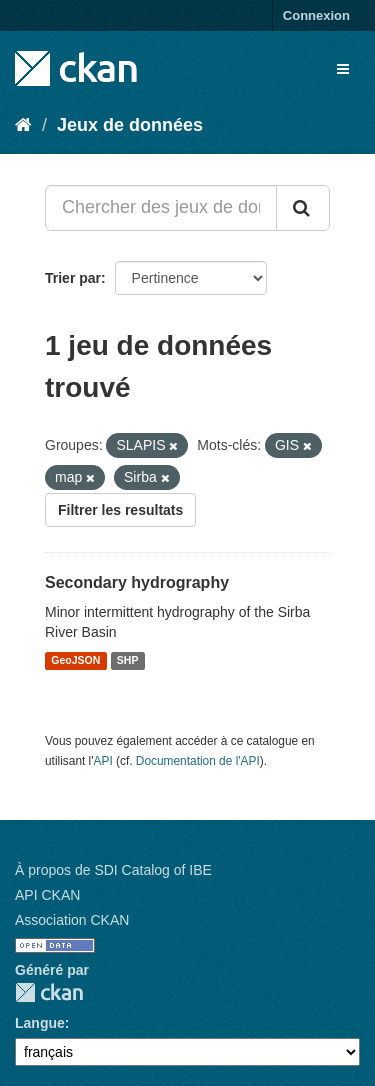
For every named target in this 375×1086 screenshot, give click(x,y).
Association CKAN (72, 920)
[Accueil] (23, 125)
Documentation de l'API (198, 761)
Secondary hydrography (137, 582)
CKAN (49, 992)
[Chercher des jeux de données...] (161, 208)
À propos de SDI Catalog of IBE (113, 870)
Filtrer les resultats (120, 510)
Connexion (316, 15)
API (103, 761)
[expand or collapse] (343, 69)
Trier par (73, 278)
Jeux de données (130, 125)
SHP (128, 661)
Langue (40, 1023)
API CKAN (47, 895)
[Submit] (303, 208)
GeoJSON (75, 661)
